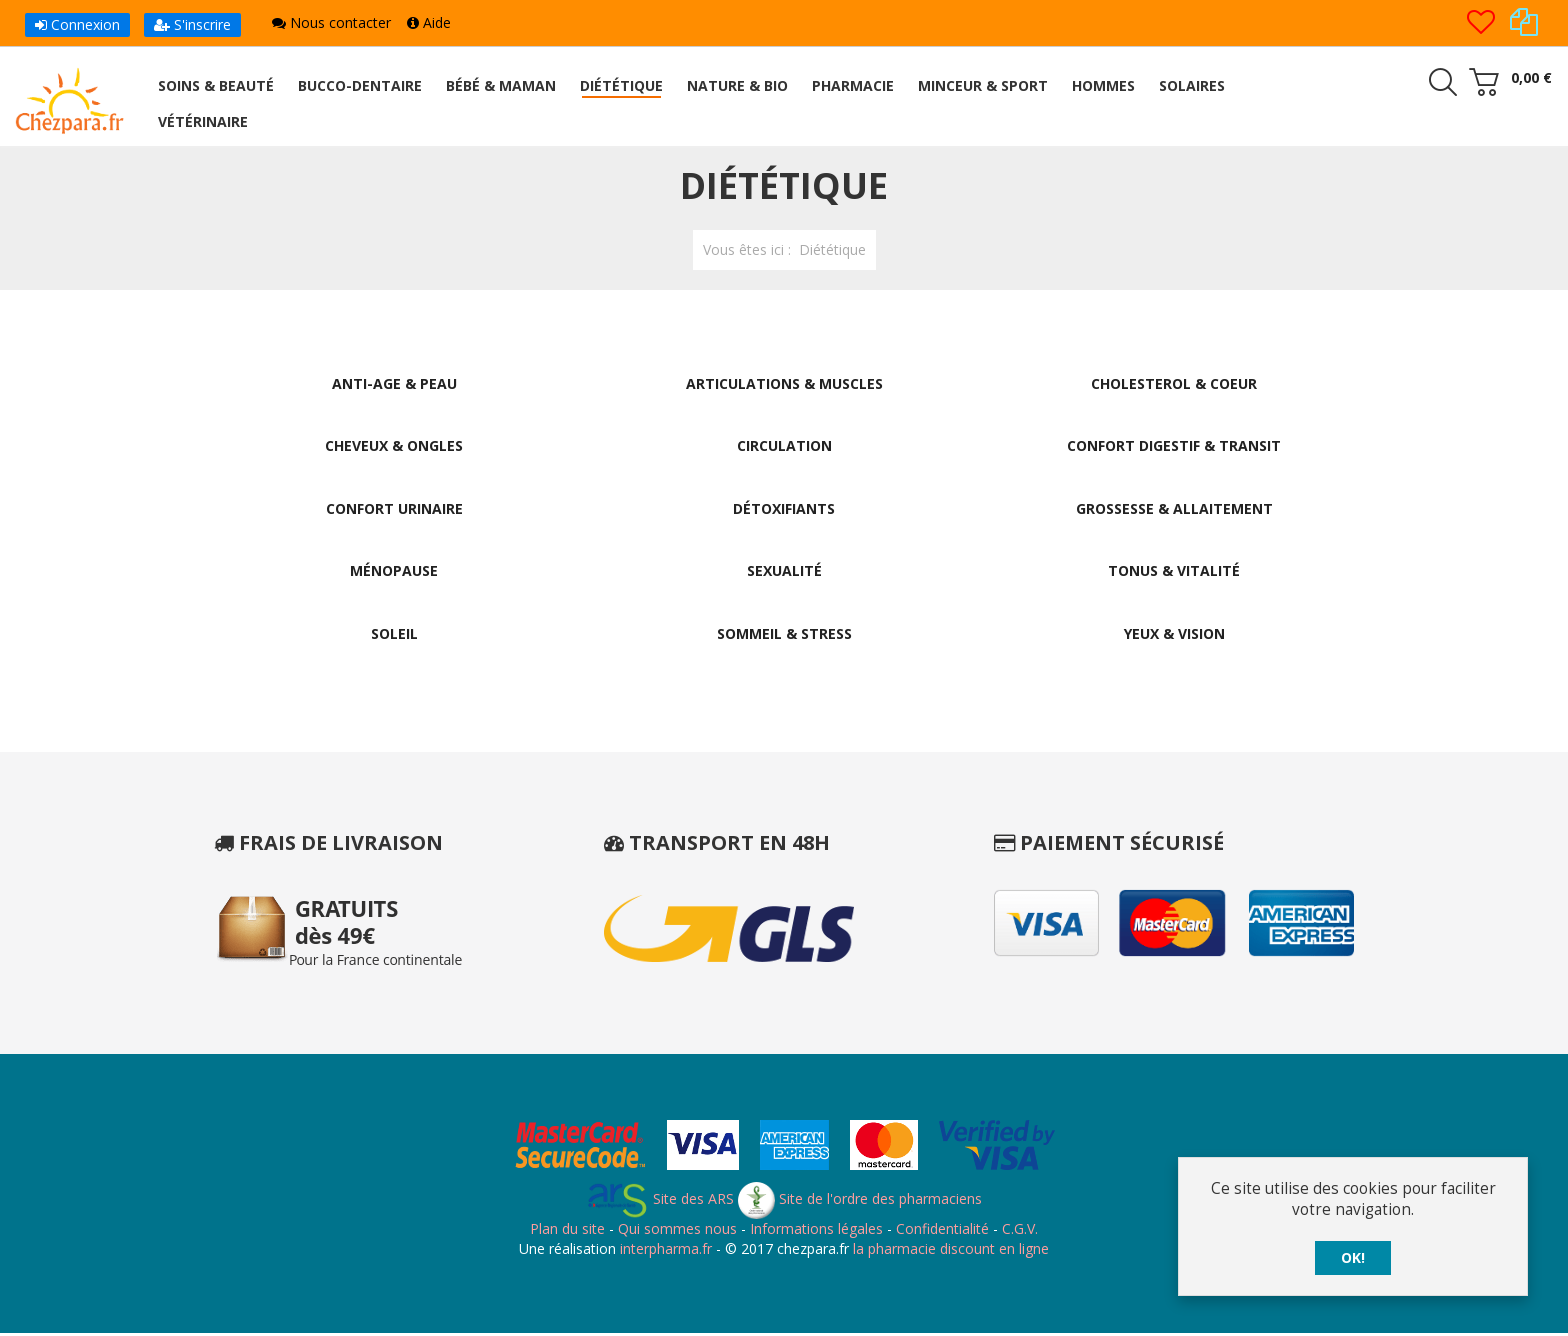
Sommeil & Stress (784, 635)
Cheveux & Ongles (394, 446)
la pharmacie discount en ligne (951, 1250)
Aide (429, 22)
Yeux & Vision (1174, 635)
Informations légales (816, 1231)
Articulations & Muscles (784, 383)
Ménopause (394, 572)
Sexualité (784, 572)
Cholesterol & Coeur (1174, 383)
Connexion (77, 24)
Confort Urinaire (394, 509)
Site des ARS (660, 1201)
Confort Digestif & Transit (1174, 446)
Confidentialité (942, 1231)
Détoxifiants (784, 509)
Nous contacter (331, 22)
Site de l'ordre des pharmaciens (860, 1201)
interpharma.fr (664, 1250)
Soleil (394, 635)
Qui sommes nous (677, 1231)
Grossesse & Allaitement (1174, 509)
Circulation (784, 446)
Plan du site (567, 1231)
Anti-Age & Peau (394, 383)
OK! (1353, 1257)
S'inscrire (192, 24)
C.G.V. (1020, 1231)
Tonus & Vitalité (1174, 572)
